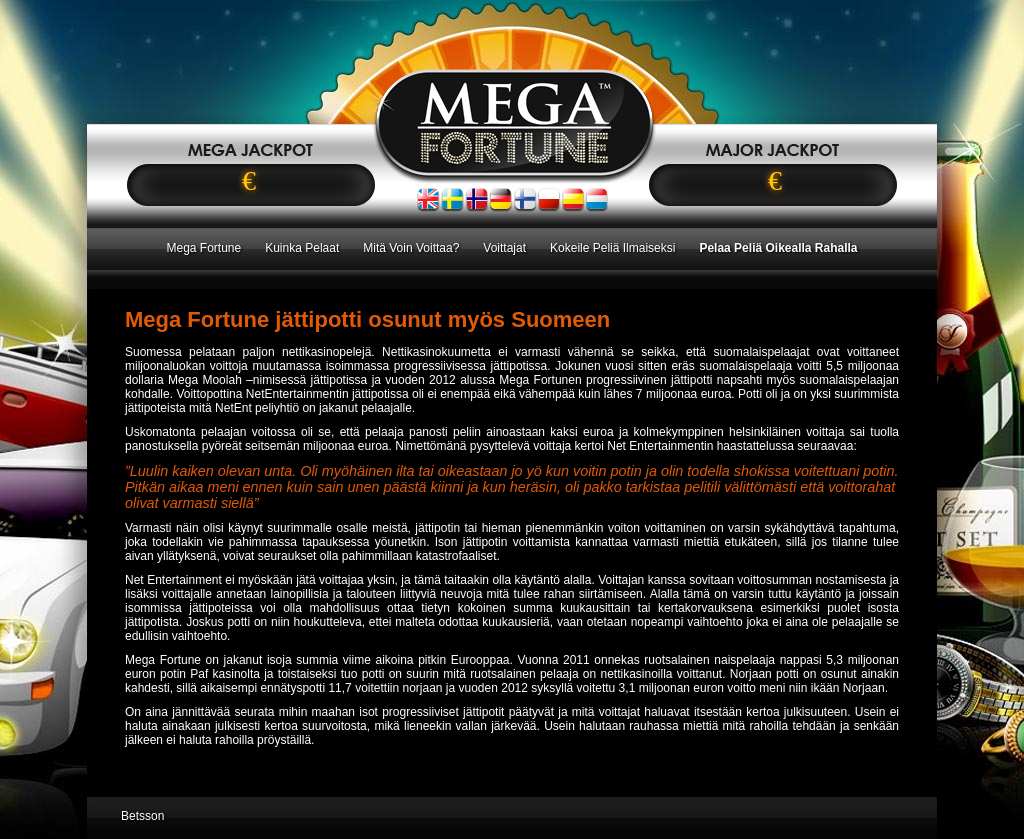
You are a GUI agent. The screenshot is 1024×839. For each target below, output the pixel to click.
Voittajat (504, 248)
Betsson (142, 816)
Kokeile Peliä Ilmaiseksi (612, 248)
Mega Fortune (203, 248)
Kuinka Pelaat (302, 248)
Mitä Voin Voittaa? (411, 248)
